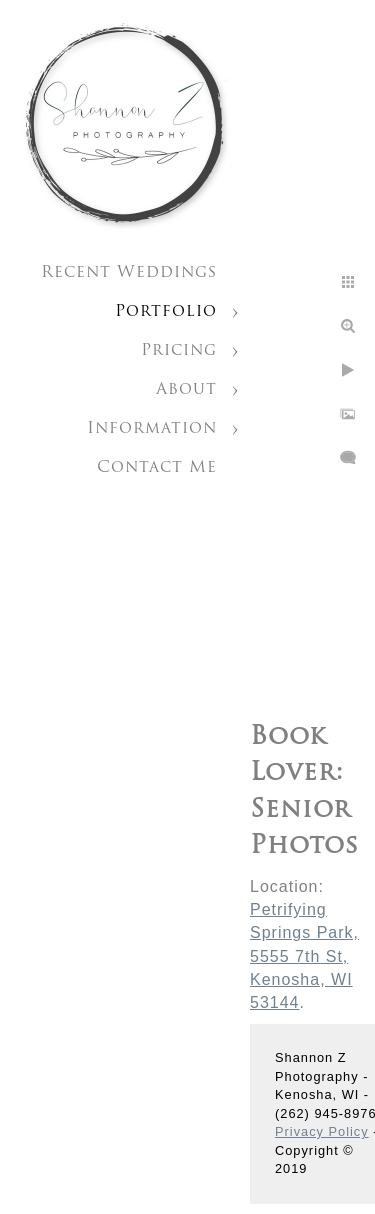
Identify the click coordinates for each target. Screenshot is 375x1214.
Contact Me (157, 468)
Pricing (179, 351)
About (186, 390)
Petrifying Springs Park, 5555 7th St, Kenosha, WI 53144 (304, 956)
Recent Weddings (129, 273)
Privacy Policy (322, 1131)
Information (152, 429)
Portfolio (166, 312)
